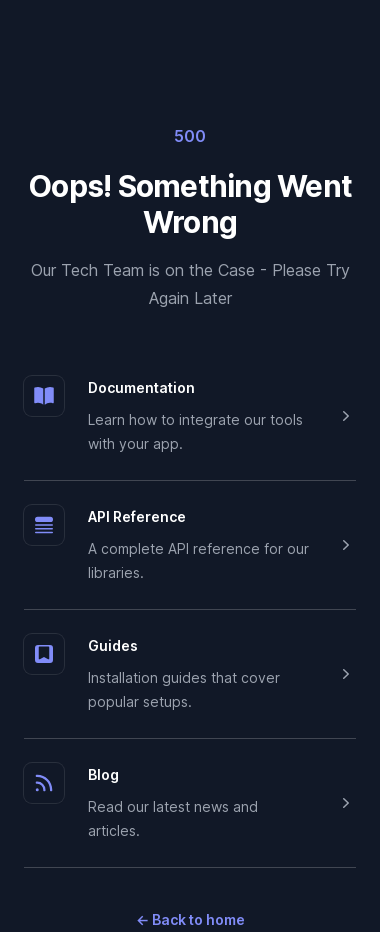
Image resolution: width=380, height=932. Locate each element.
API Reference (137, 516)
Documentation (141, 387)
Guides (113, 645)
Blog (103, 774)
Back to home (190, 919)
